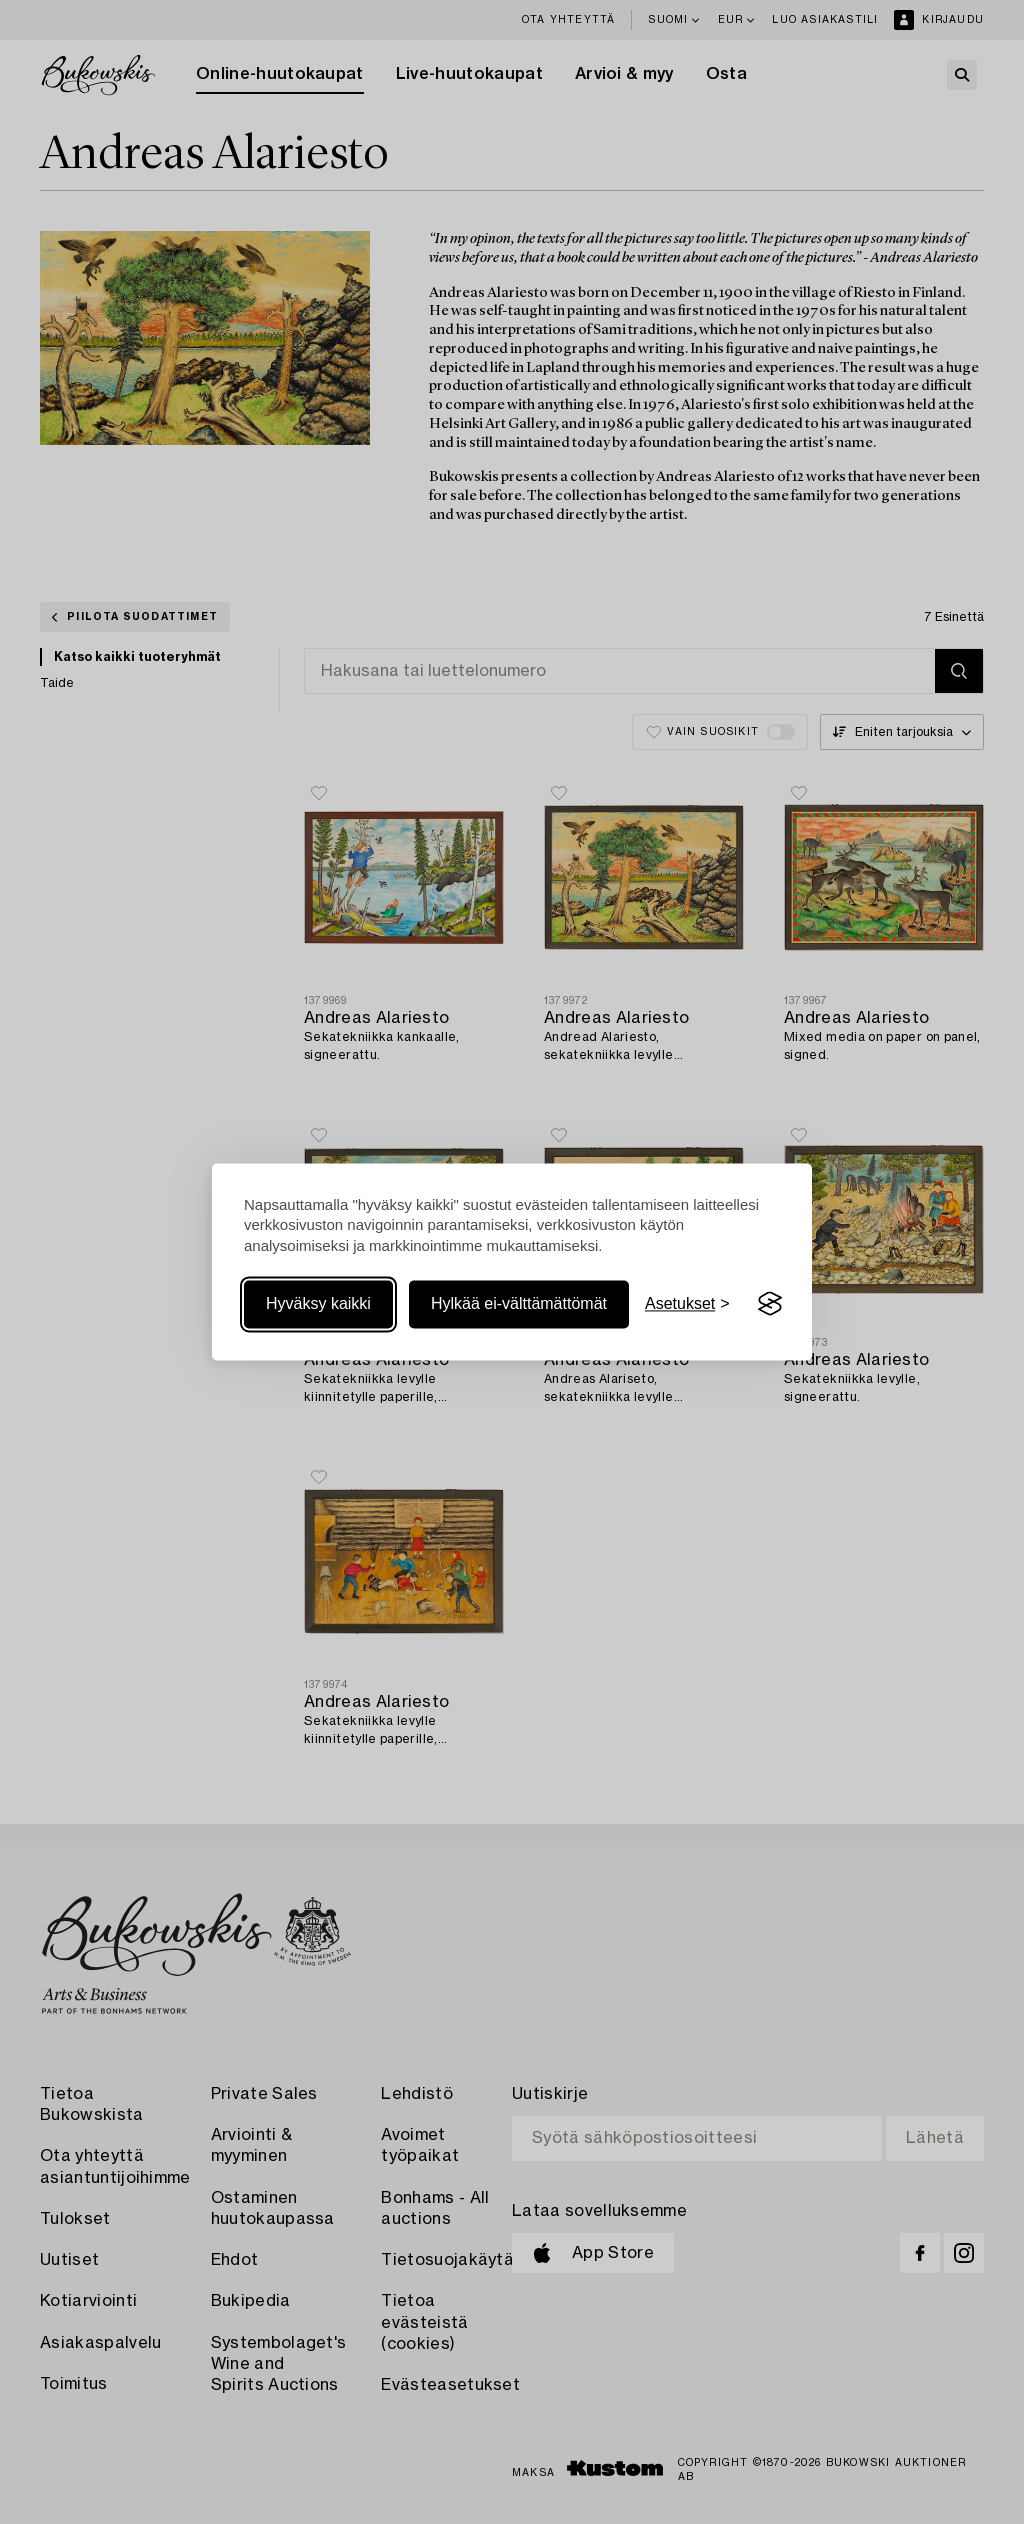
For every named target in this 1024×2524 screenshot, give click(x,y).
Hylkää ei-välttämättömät (519, 1303)
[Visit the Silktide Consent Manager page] (770, 1304)
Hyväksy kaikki (318, 1303)
